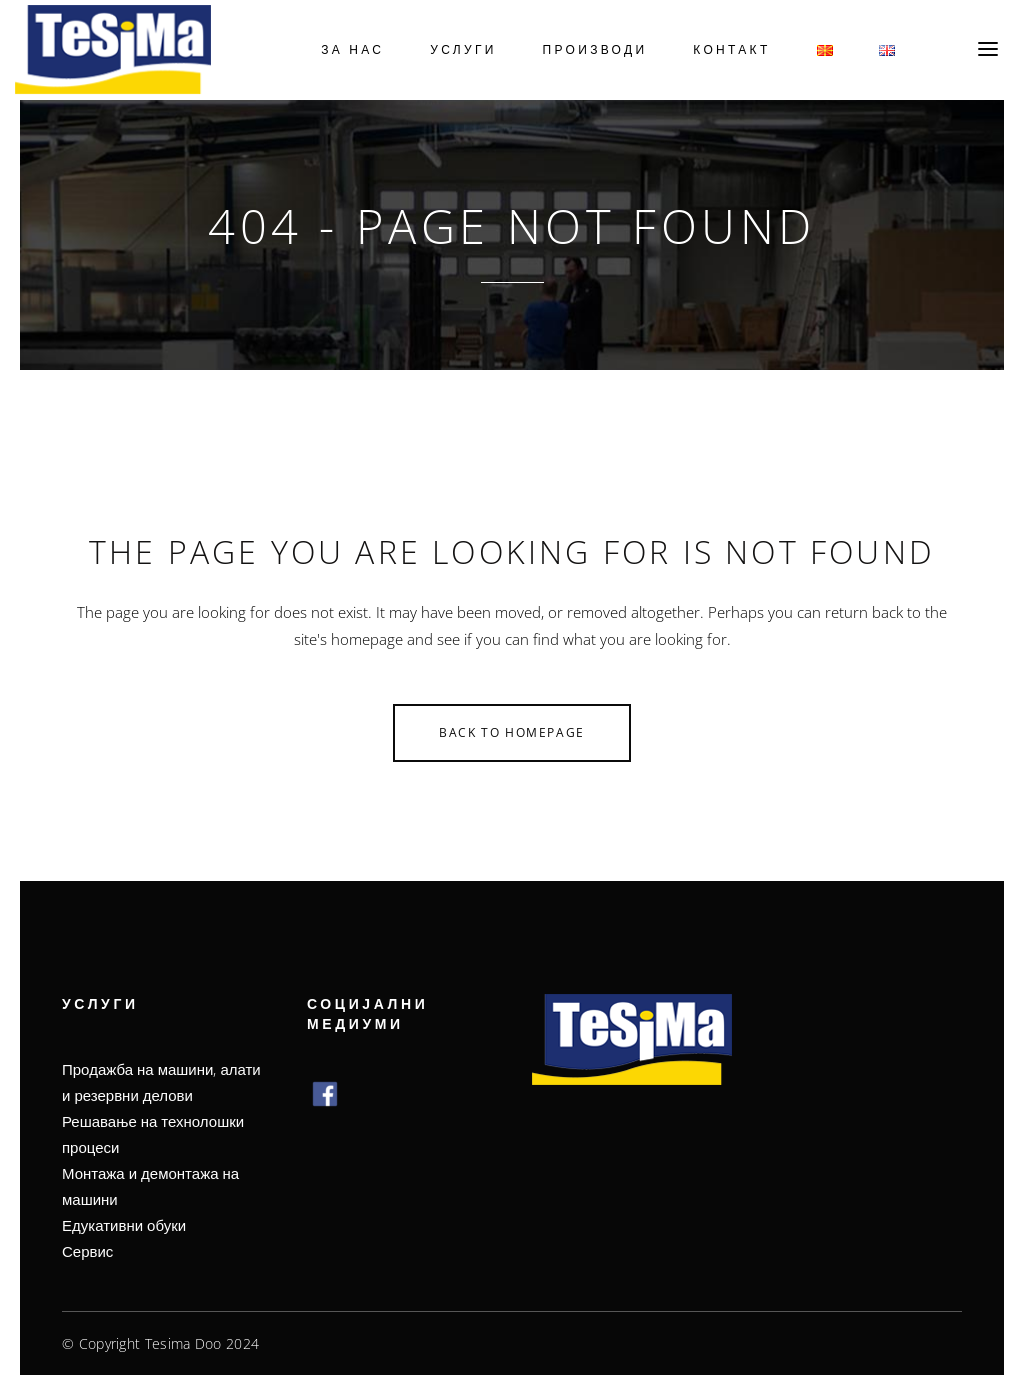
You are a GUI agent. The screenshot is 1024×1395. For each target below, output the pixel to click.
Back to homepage (512, 732)
